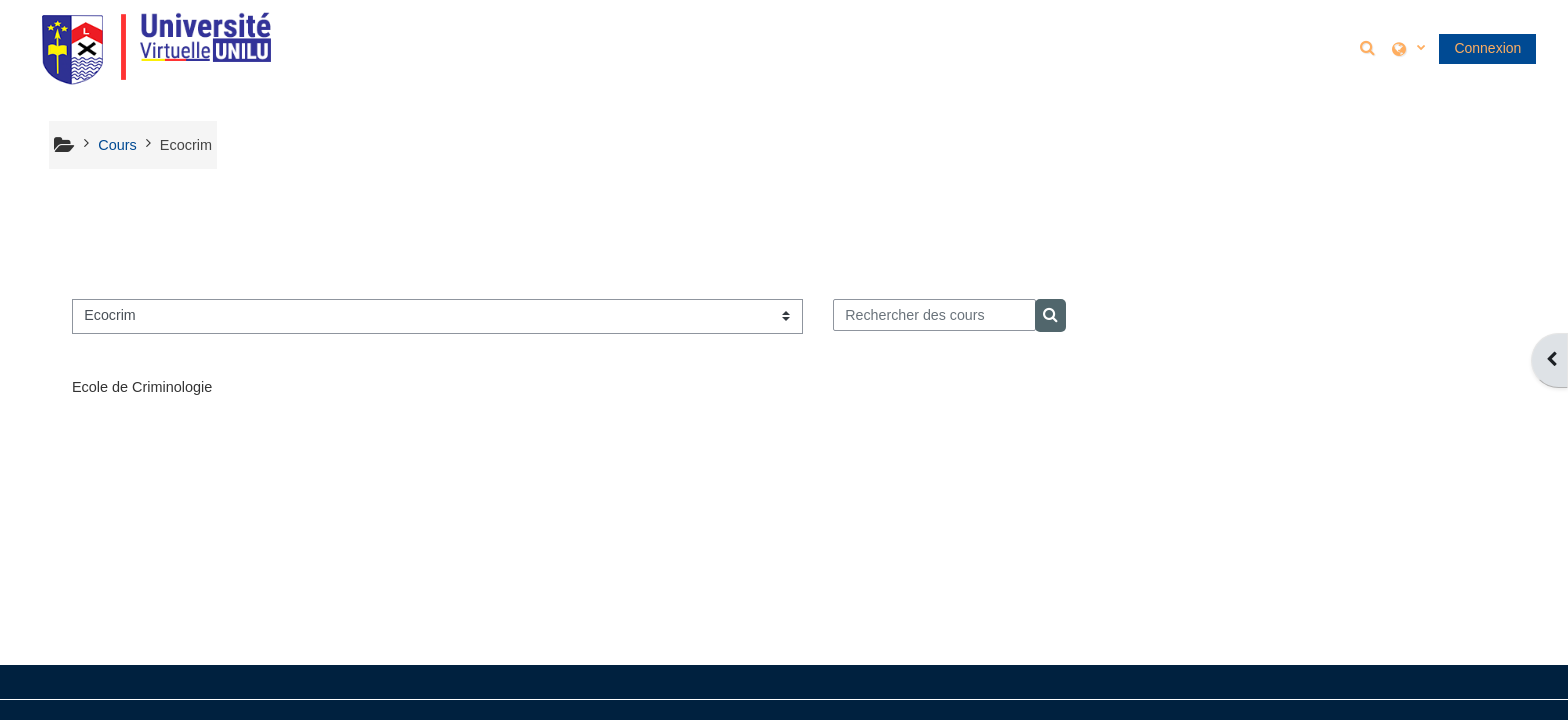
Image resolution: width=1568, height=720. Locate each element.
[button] (1370, 47)
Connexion (1487, 48)
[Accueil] (156, 47)
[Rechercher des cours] (934, 315)
